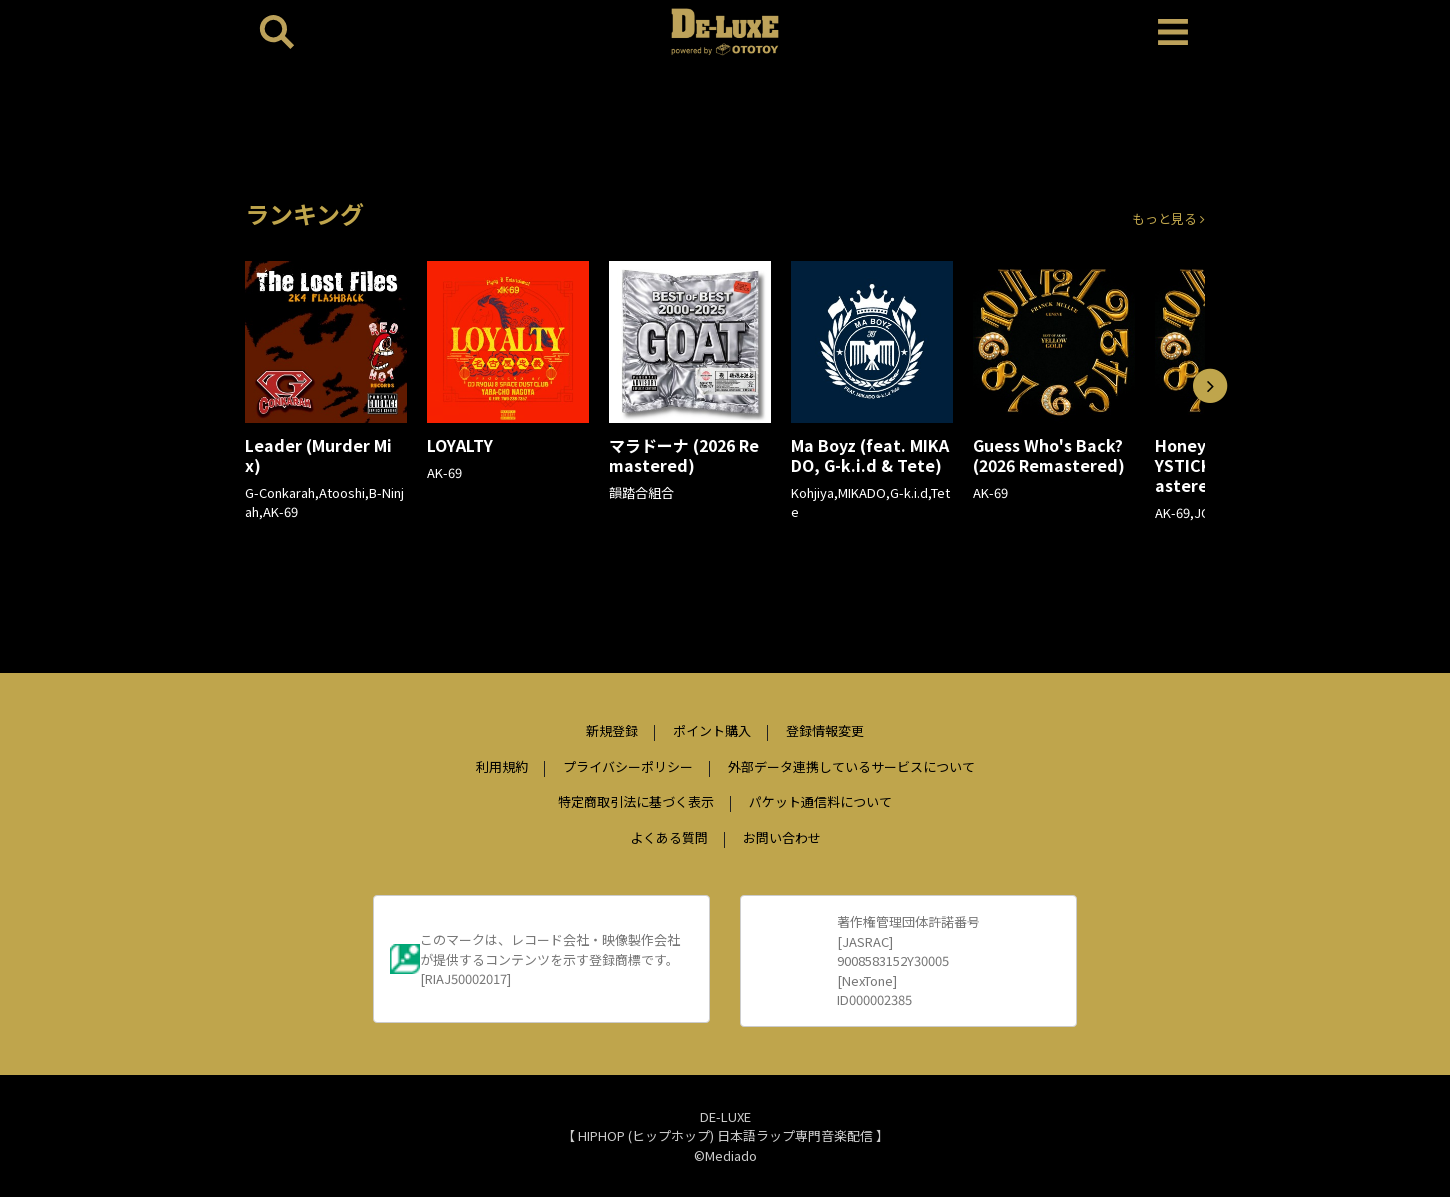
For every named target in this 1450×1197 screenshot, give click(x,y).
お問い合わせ (782, 837)
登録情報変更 (825, 730)
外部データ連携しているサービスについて (851, 766)
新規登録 (612, 730)
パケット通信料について (820, 801)
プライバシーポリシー (628, 766)
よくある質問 (669, 837)
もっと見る (1168, 218)
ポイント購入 (712, 730)
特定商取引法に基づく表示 (636, 801)
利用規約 (502, 766)
